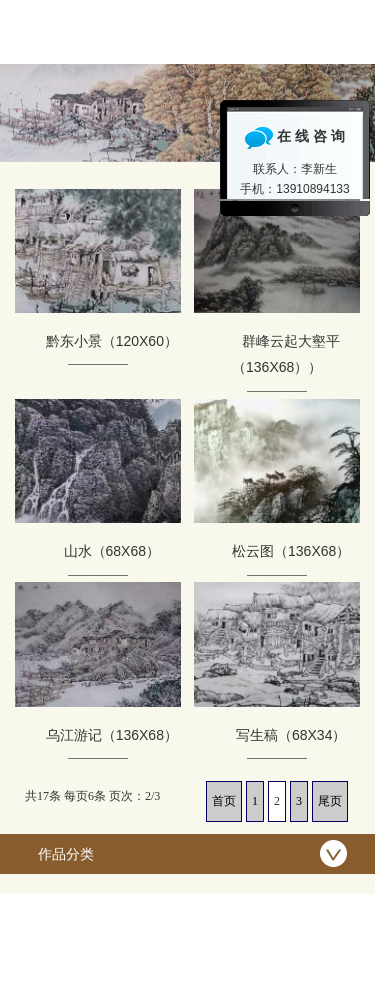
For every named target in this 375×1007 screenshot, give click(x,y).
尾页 (330, 801)
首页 (224, 801)
